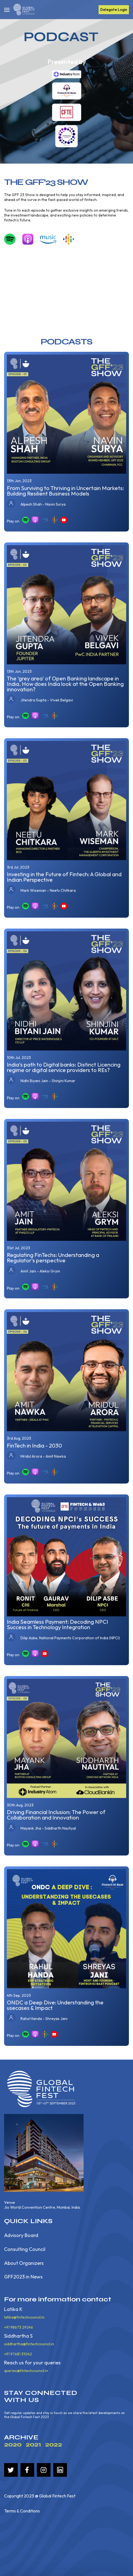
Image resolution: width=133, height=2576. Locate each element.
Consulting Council (24, 2249)
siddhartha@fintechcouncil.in (29, 2343)
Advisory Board (21, 2235)
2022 (53, 2444)
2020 (13, 2444)
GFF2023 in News (23, 2277)
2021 (33, 2444)
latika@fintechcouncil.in (24, 2317)
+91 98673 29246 (18, 2327)
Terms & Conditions (22, 2510)
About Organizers (24, 2263)
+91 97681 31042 (18, 2354)
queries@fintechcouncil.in (26, 2370)
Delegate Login (113, 9)
